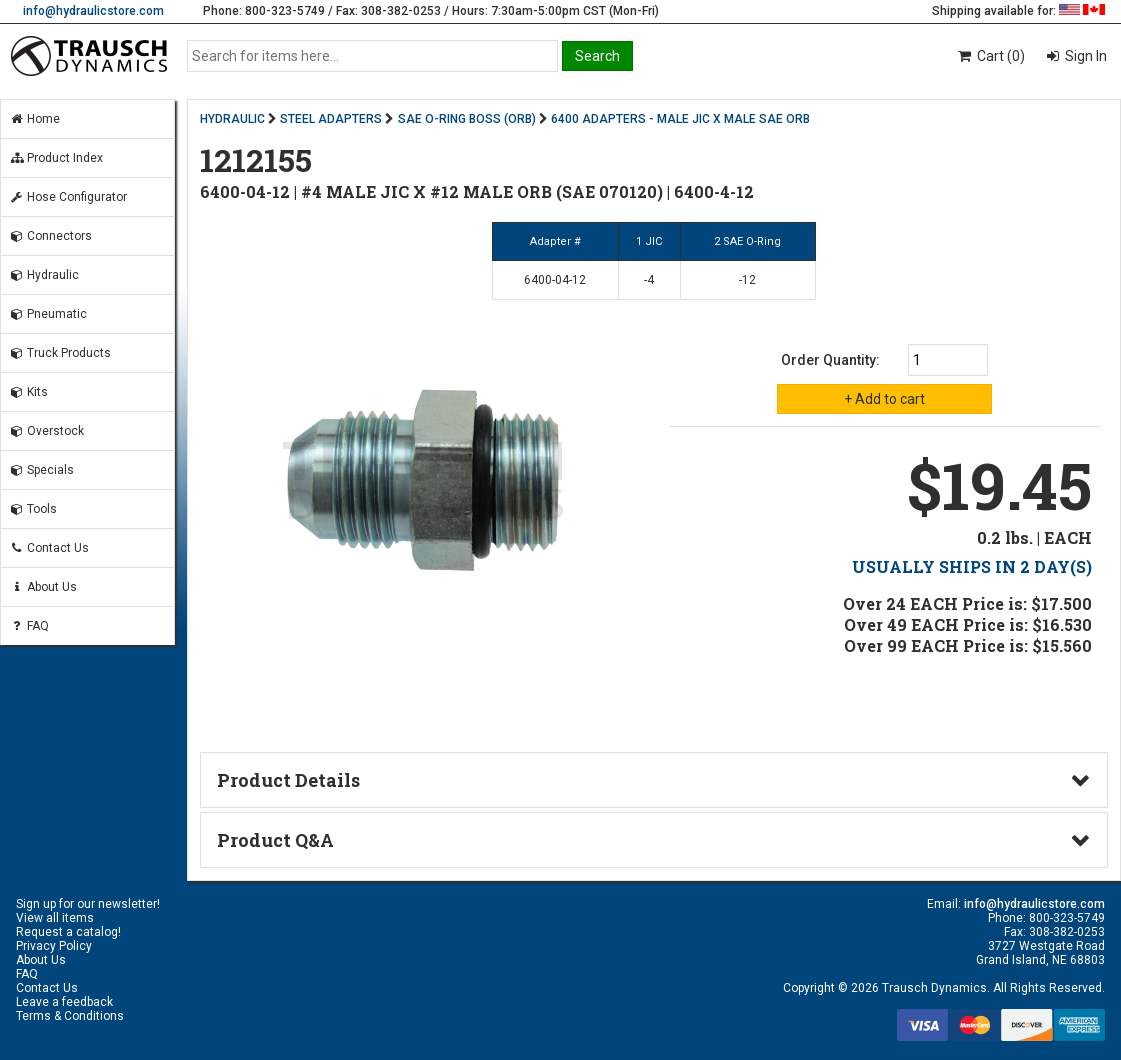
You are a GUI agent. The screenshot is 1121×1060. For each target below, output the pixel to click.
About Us (43, 587)
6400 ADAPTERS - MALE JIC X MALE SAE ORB (680, 119)
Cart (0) (990, 56)
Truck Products (60, 353)
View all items (55, 918)
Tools (33, 509)
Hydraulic (44, 275)
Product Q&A (275, 840)
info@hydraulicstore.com (93, 11)
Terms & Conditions (70, 1016)
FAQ (29, 626)
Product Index (56, 158)
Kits (28, 392)
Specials (41, 470)
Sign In (1084, 56)
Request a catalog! (68, 932)
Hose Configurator (68, 197)
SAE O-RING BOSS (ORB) (467, 119)
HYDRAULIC (232, 119)
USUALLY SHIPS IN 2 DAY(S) (972, 566)
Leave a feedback (64, 1002)
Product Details (288, 780)
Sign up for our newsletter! (88, 904)
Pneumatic (48, 314)
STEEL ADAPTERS (331, 119)
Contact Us (49, 548)
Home (34, 119)
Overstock (46, 431)
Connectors (50, 236)
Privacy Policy (54, 946)
